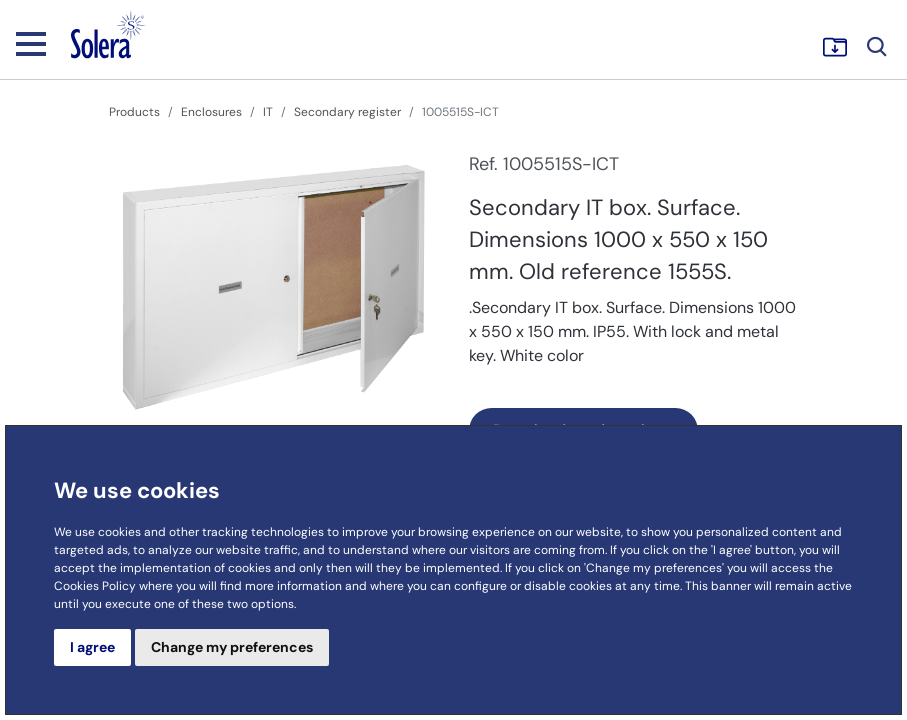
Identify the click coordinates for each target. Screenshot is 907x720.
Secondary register (347, 112)
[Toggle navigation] (31, 43)
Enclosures (211, 112)
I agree (92, 647)
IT (268, 112)
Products (134, 112)
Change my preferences (232, 647)
